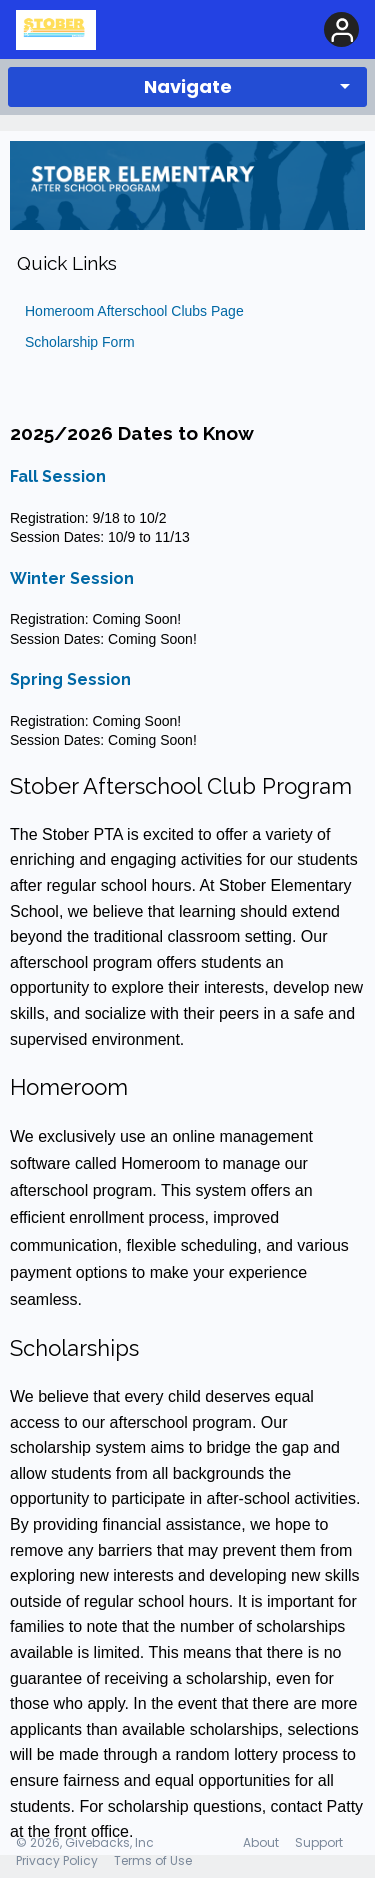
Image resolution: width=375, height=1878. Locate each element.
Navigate (188, 86)
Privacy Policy (57, 1860)
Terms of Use (153, 1860)
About (261, 1842)
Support (319, 1842)
